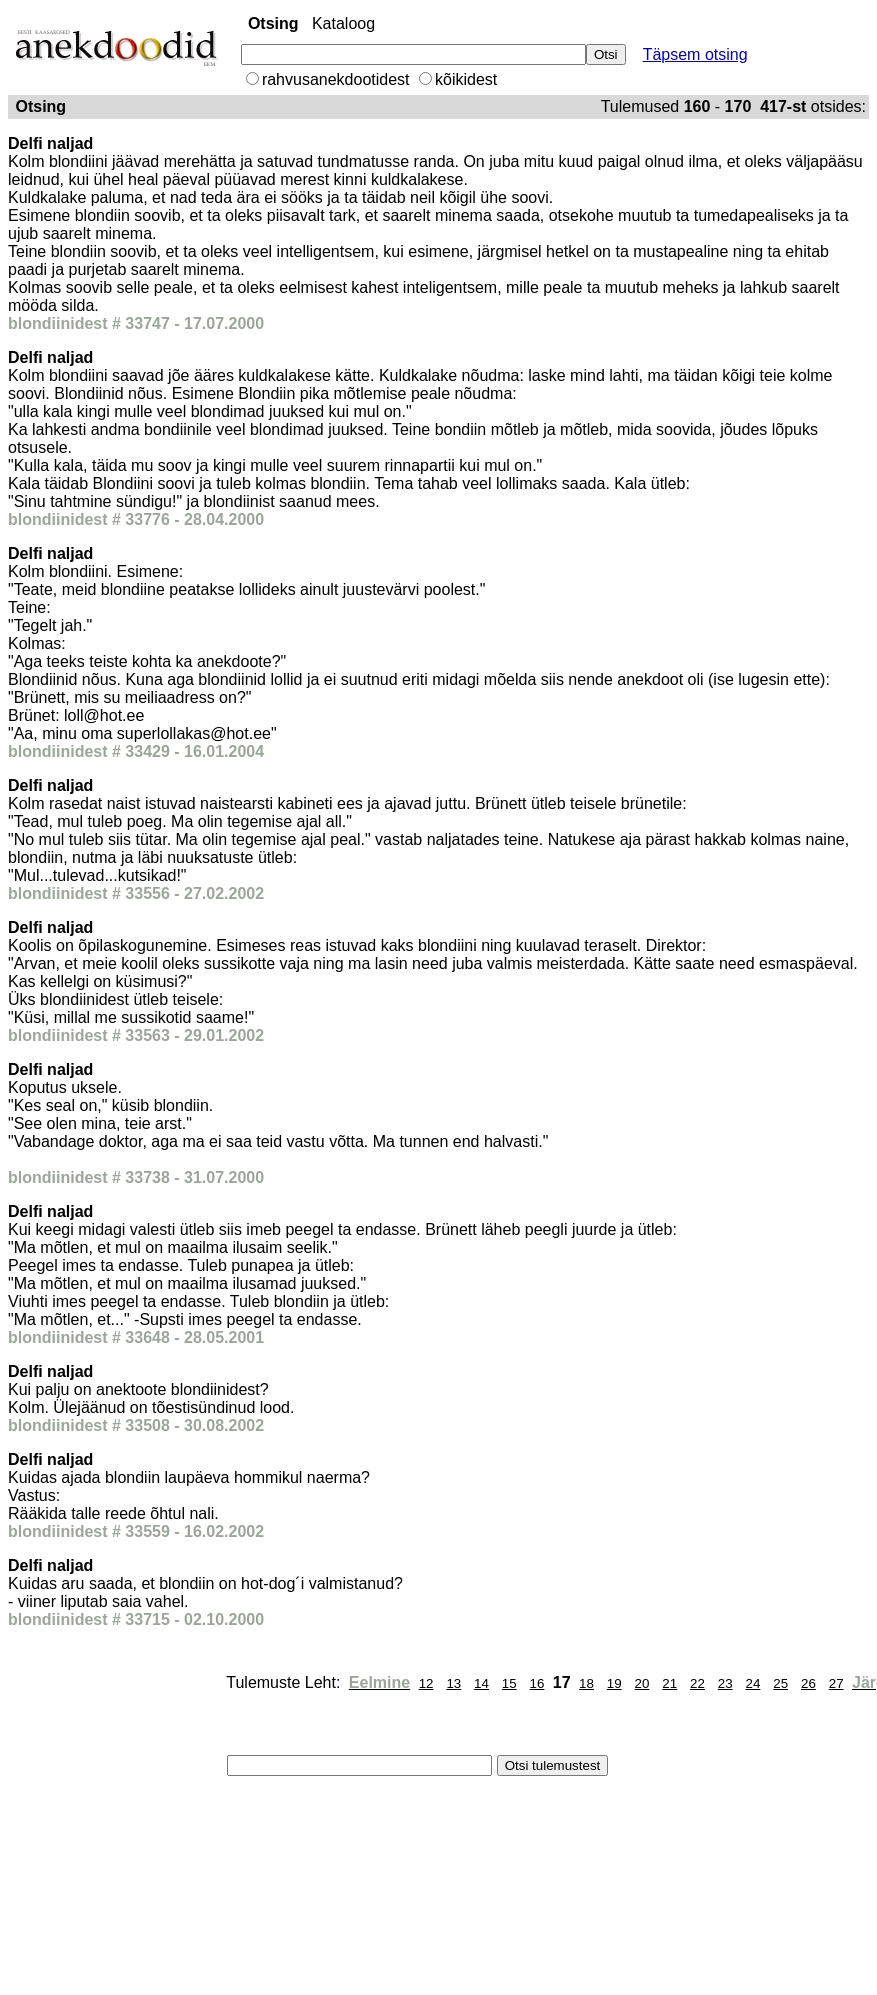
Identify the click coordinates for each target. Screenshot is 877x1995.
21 (669, 1683)
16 (537, 1683)
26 (808, 1683)
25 (780, 1683)
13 (453, 1683)
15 (509, 1683)
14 (481, 1683)
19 (614, 1683)
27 (836, 1683)
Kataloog (343, 23)
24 (753, 1683)
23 (725, 1683)
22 (697, 1683)
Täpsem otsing (695, 54)
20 (642, 1683)
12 (426, 1683)
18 (586, 1683)
